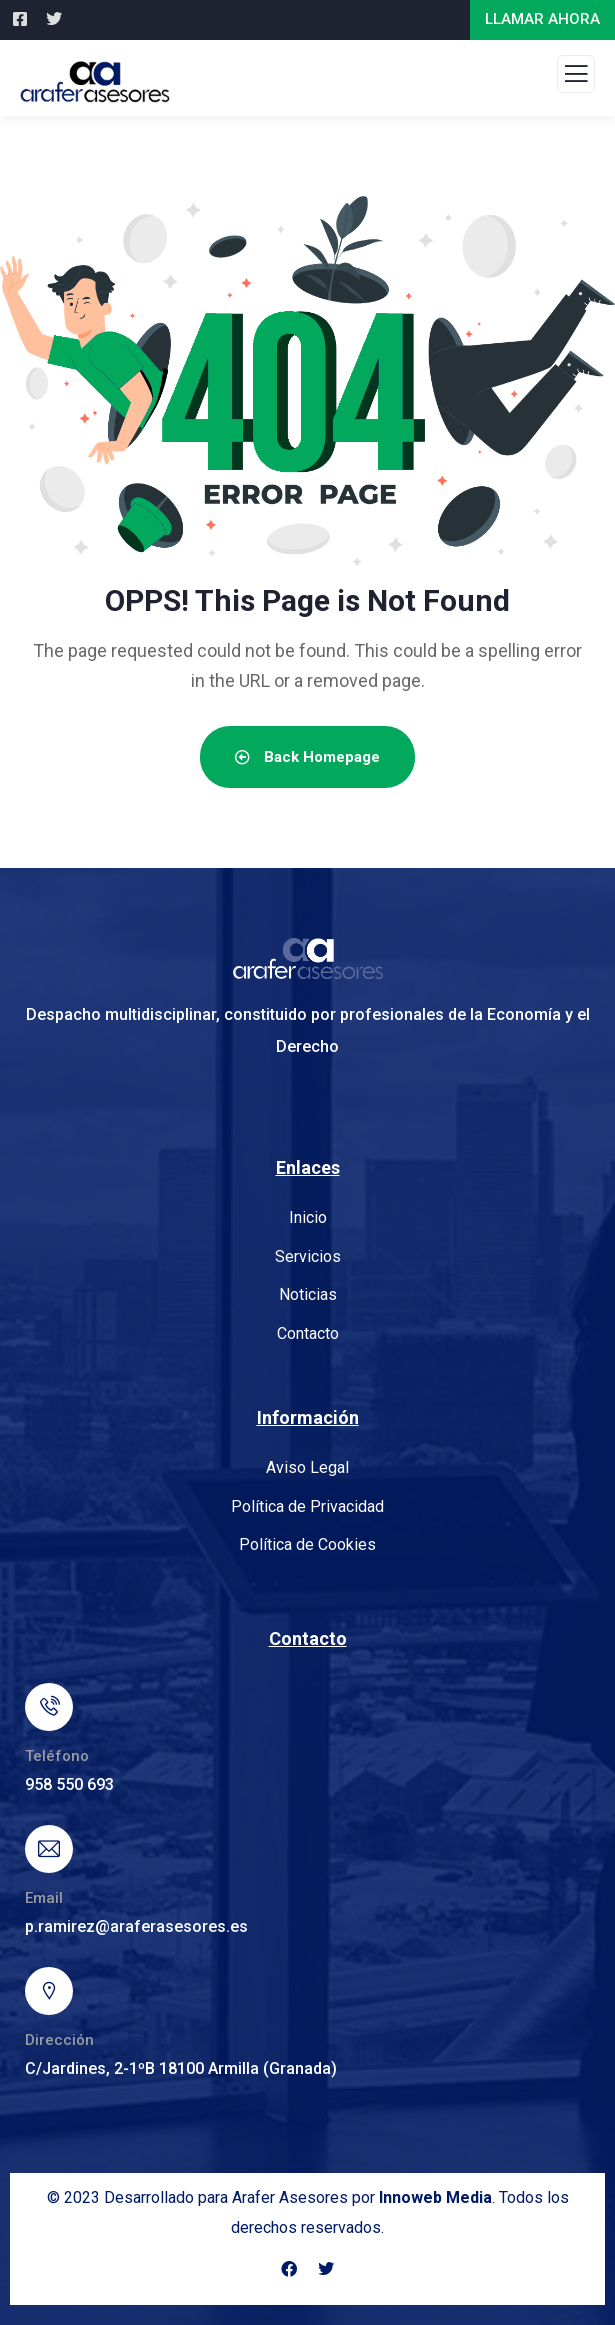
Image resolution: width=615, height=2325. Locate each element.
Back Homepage (307, 757)
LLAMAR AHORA (542, 19)
